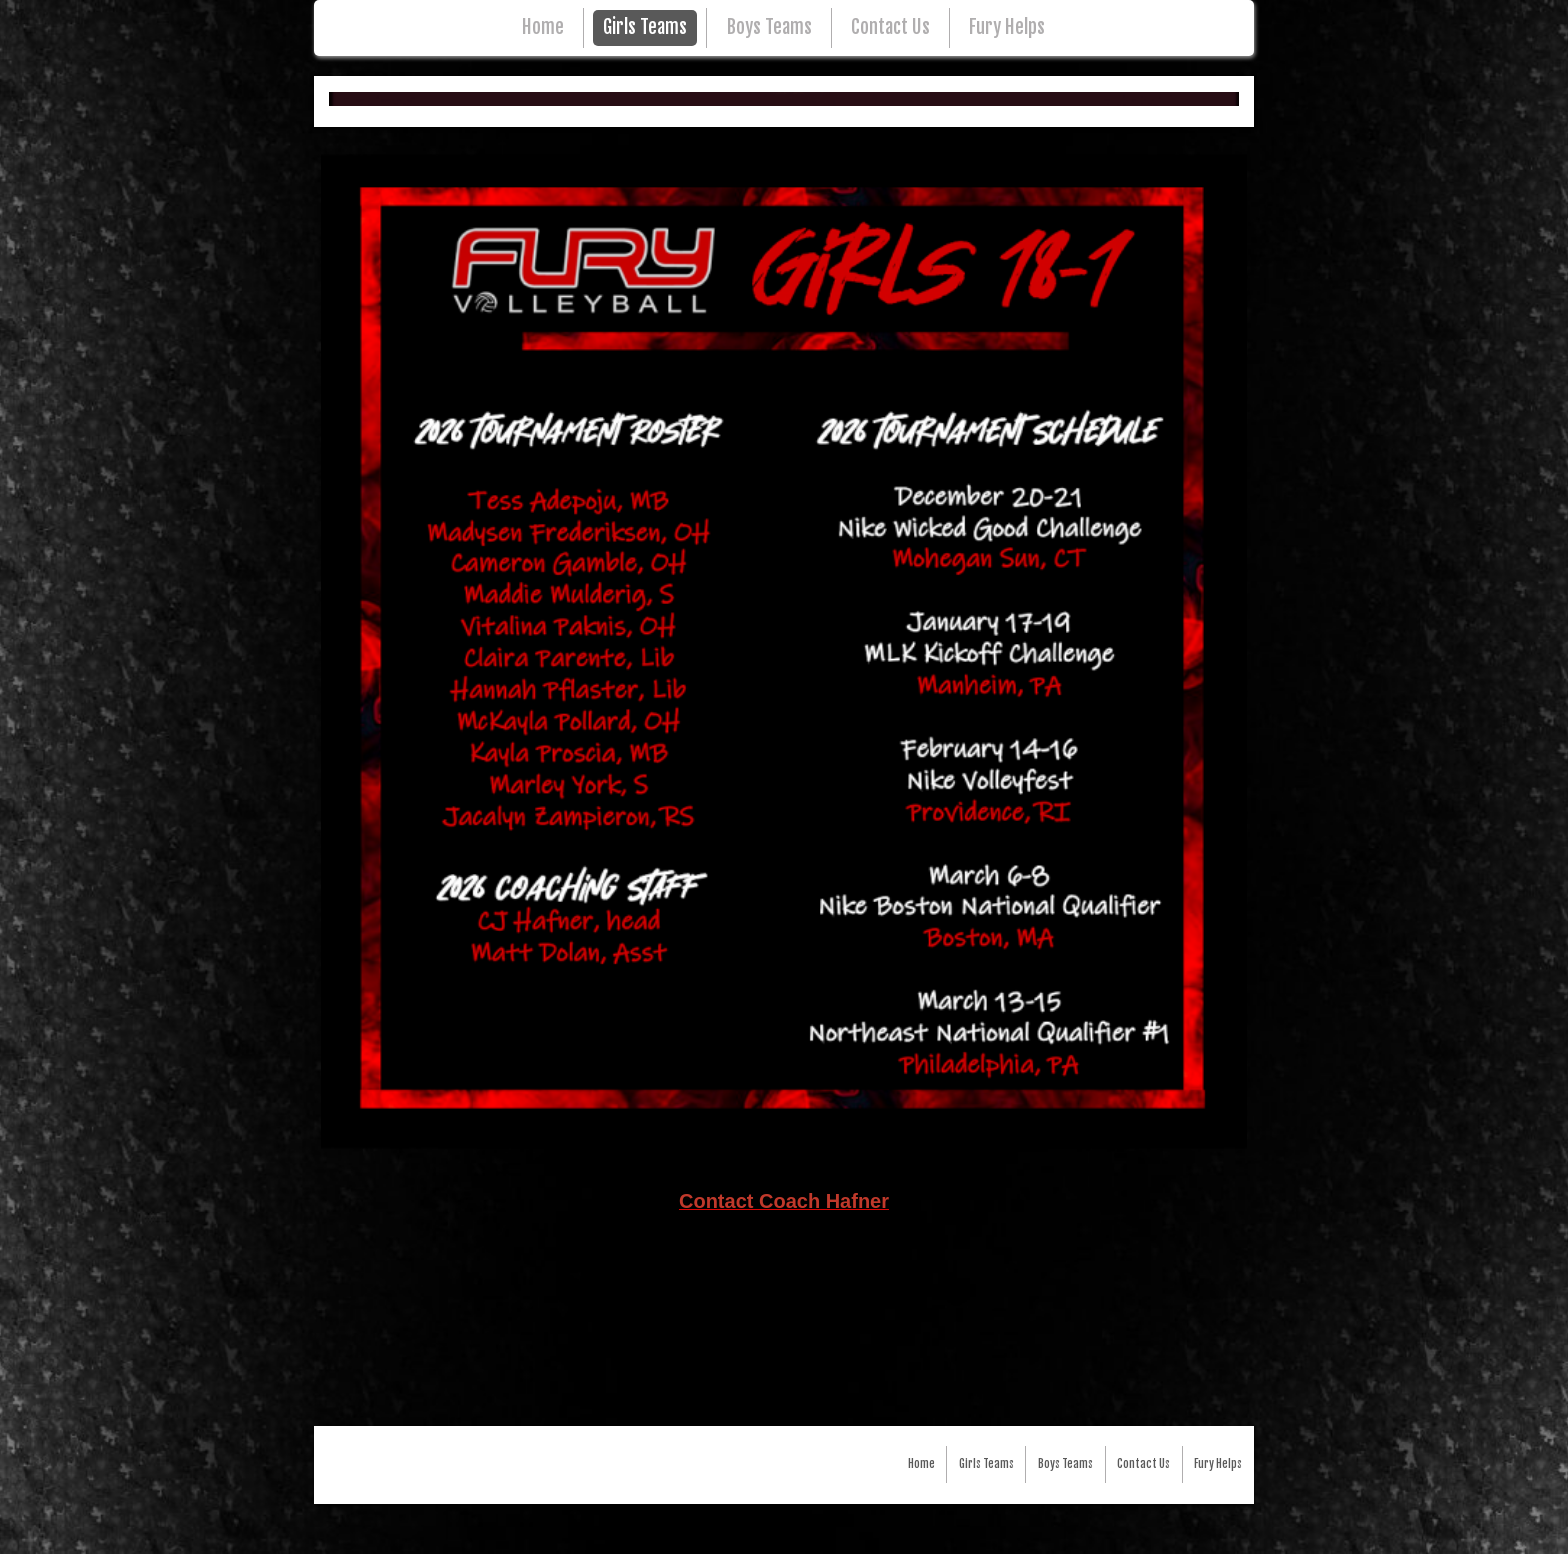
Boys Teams (769, 27)
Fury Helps (1007, 27)
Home (543, 27)
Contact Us (890, 27)
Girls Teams (645, 27)
